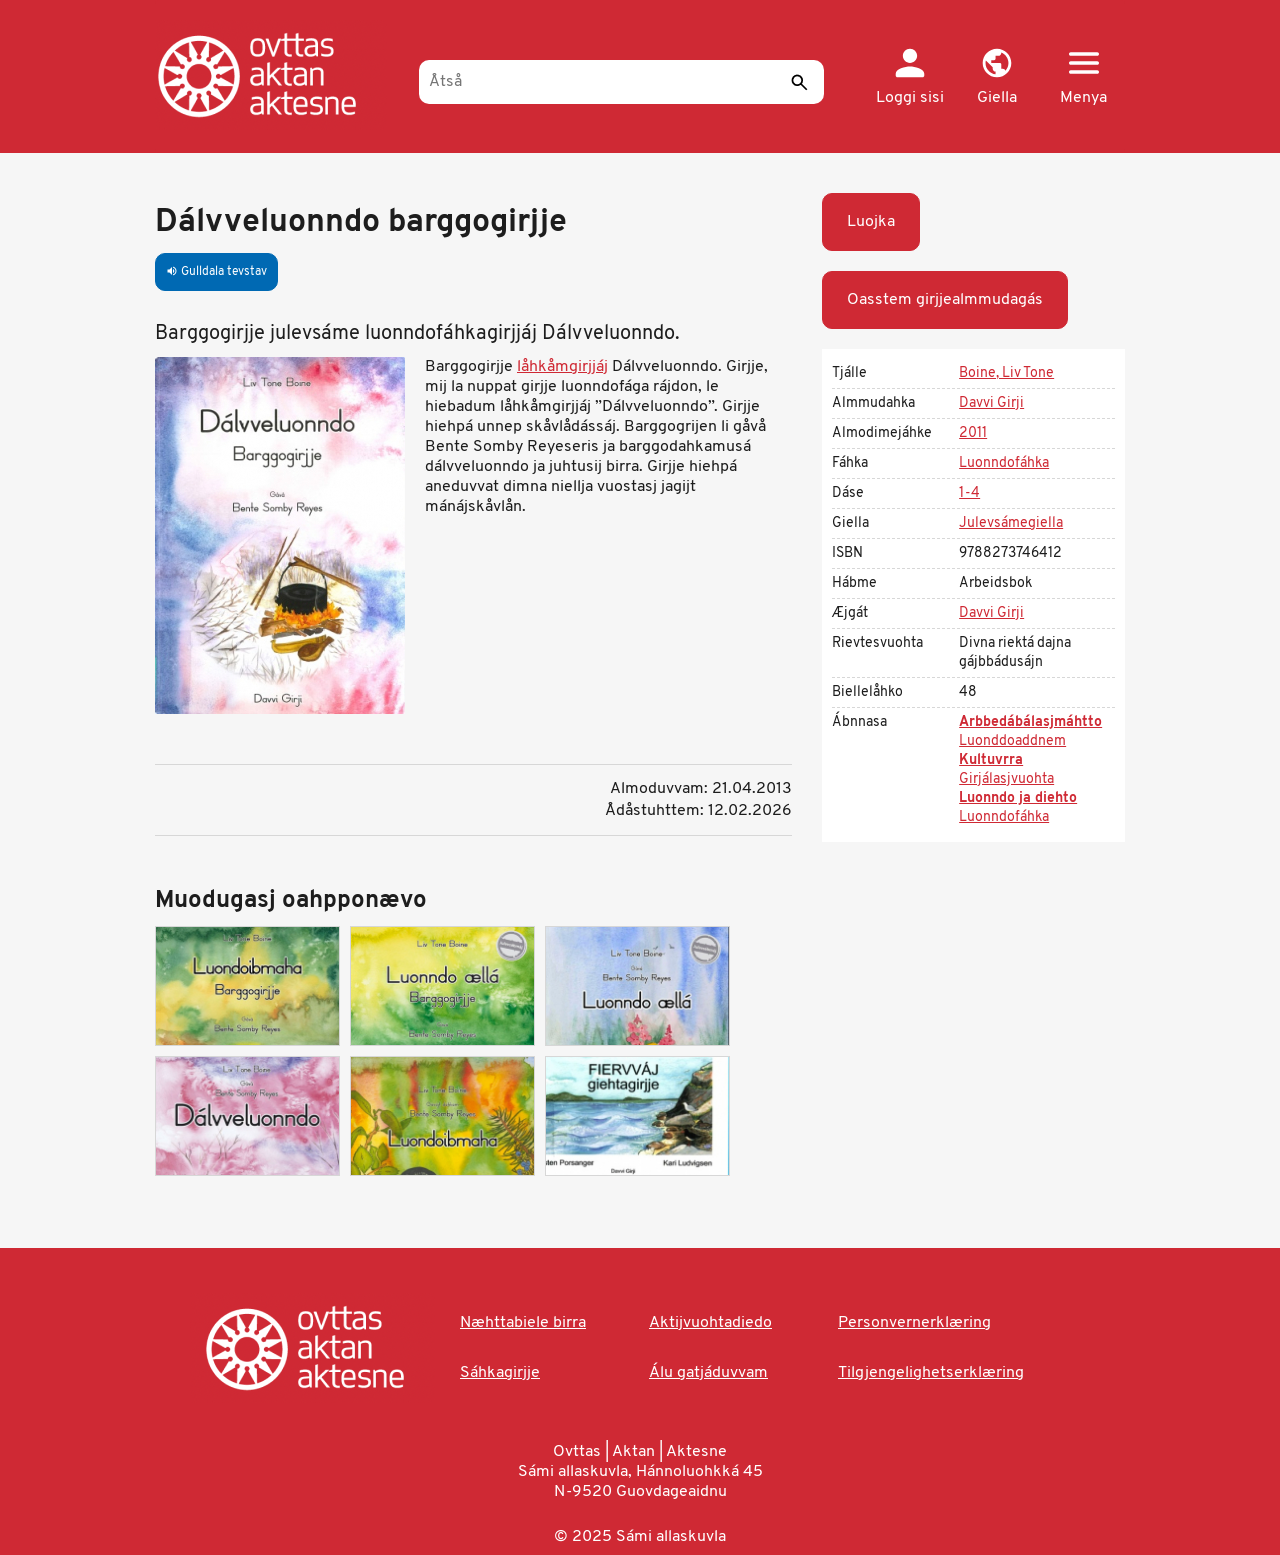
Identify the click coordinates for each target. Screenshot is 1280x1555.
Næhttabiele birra (523, 1323)
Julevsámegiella (1011, 523)
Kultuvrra (991, 760)
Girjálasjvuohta (1006, 779)
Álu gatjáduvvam (708, 1373)
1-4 (969, 493)
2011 (973, 433)
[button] (996, 78)
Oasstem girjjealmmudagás (945, 300)
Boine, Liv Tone (1006, 373)
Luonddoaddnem (1012, 741)
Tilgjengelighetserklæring (931, 1373)
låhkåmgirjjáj (562, 367)
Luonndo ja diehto (1018, 798)
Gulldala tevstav (216, 272)
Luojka (871, 222)
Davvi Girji (991, 403)
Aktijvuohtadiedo (710, 1323)
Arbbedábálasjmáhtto (1030, 722)
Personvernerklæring (914, 1323)
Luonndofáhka (1004, 463)
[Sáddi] (799, 82)
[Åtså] (621, 82)
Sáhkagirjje (500, 1373)
